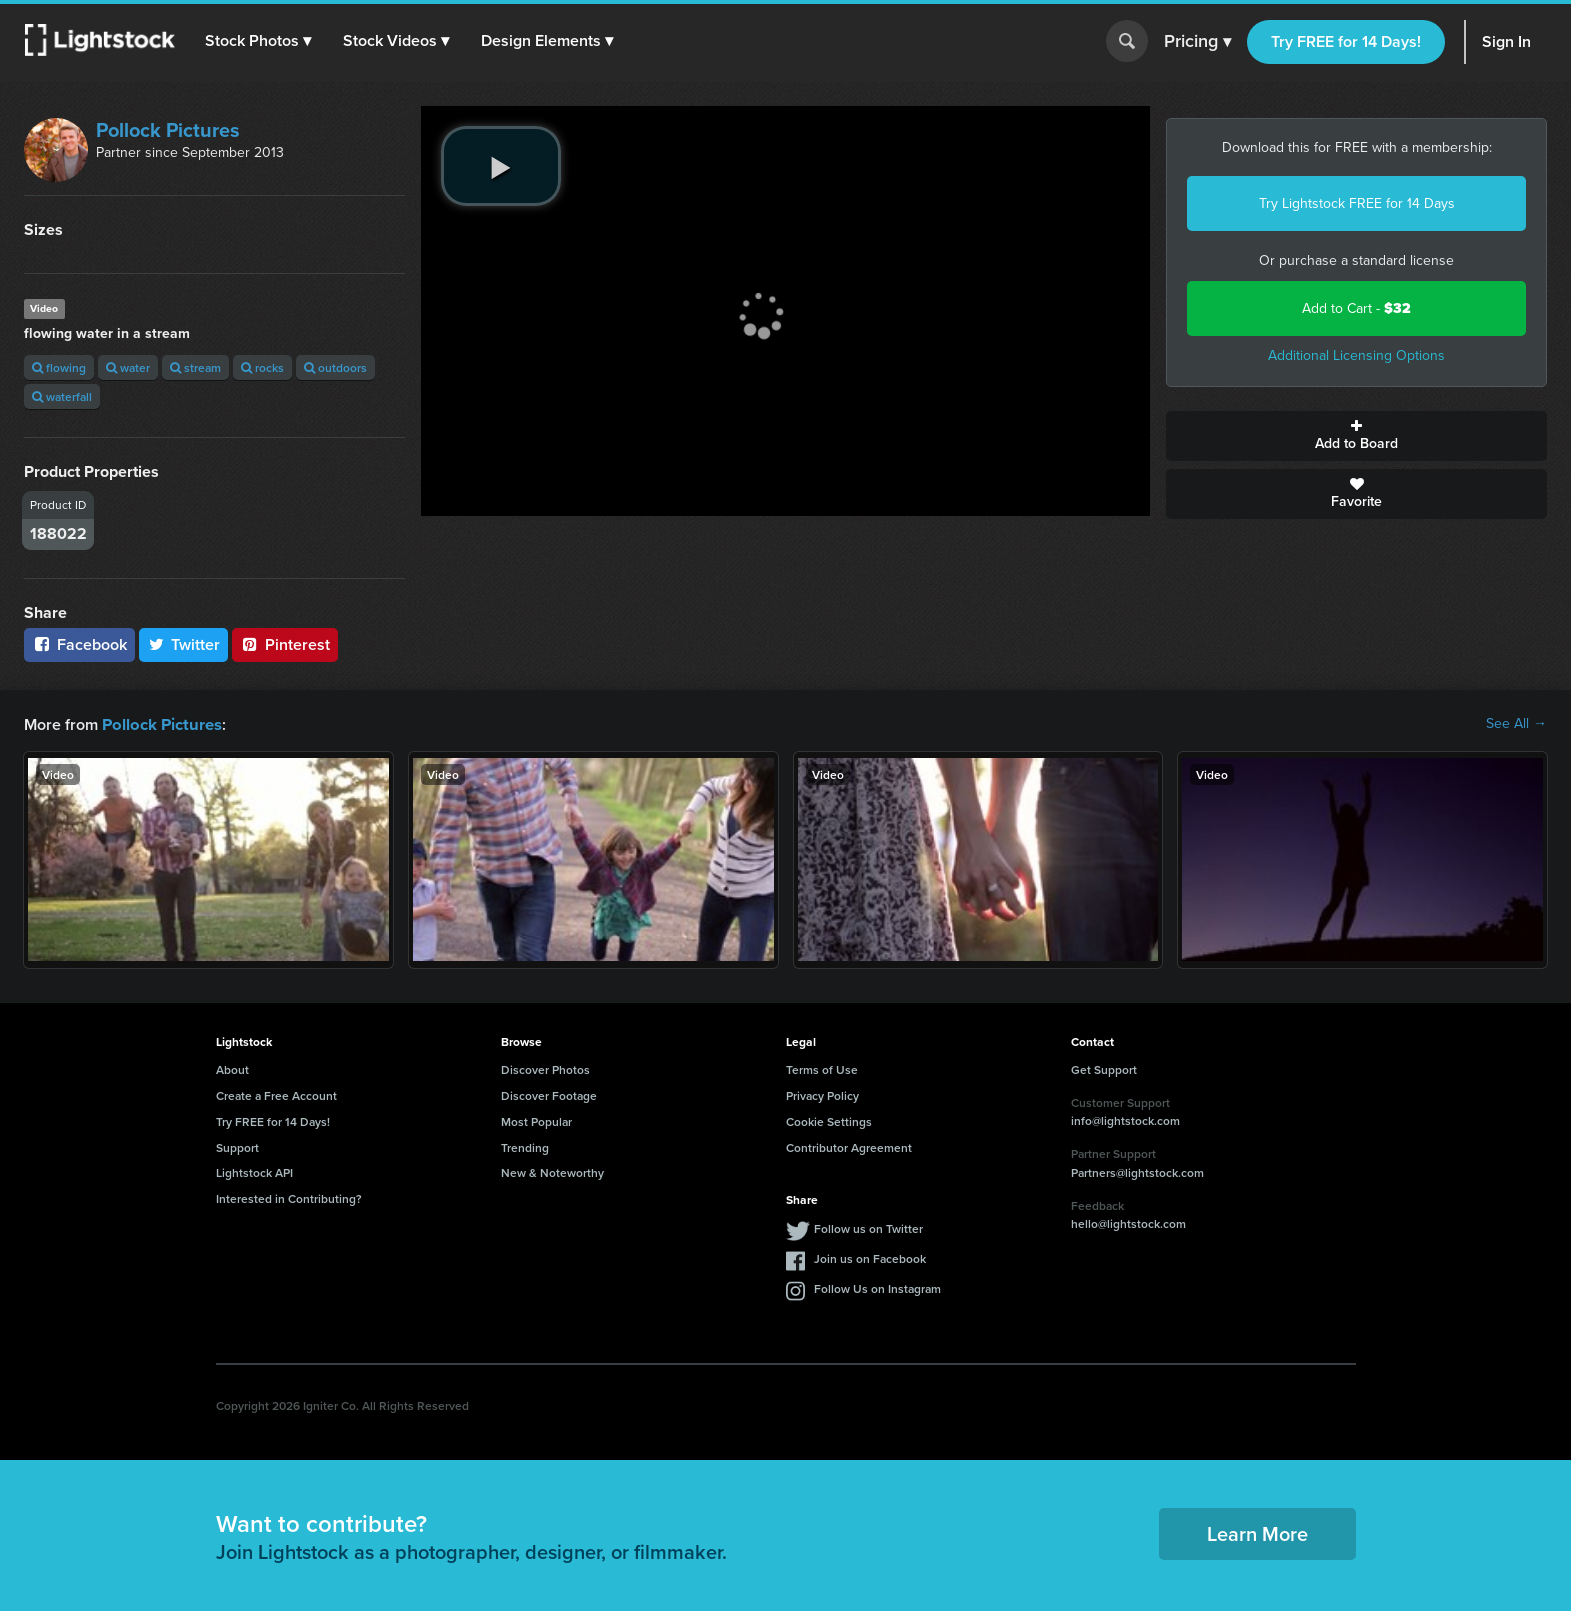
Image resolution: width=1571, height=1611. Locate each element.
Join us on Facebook (870, 1257)
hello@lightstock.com (1128, 1222)
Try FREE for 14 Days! (1346, 41)
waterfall (62, 396)
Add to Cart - (1356, 308)
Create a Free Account (276, 1094)
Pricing (1197, 42)
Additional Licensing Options (1356, 355)
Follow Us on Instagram (877, 1287)
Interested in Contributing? (289, 1197)
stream (195, 367)
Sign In (1506, 41)
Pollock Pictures (168, 130)
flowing (59, 367)
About (232, 1068)
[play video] (501, 166)
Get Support (1104, 1068)
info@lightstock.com (1125, 1119)
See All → (1516, 724)
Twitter (184, 644)
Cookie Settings (829, 1120)
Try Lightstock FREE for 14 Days (1357, 203)
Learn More (1257, 1532)
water (128, 367)
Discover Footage (549, 1094)
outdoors (335, 367)
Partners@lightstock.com (1137, 1171)
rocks (262, 367)
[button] (259, 41)
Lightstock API (254, 1171)
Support (237, 1146)
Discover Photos (545, 1068)
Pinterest (285, 644)
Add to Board (1356, 436)
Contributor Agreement (849, 1146)
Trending (525, 1146)
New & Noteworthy (552, 1171)
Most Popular (536, 1120)
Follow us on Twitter (868, 1227)
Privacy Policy (822, 1094)
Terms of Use (822, 1068)
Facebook (79, 644)
